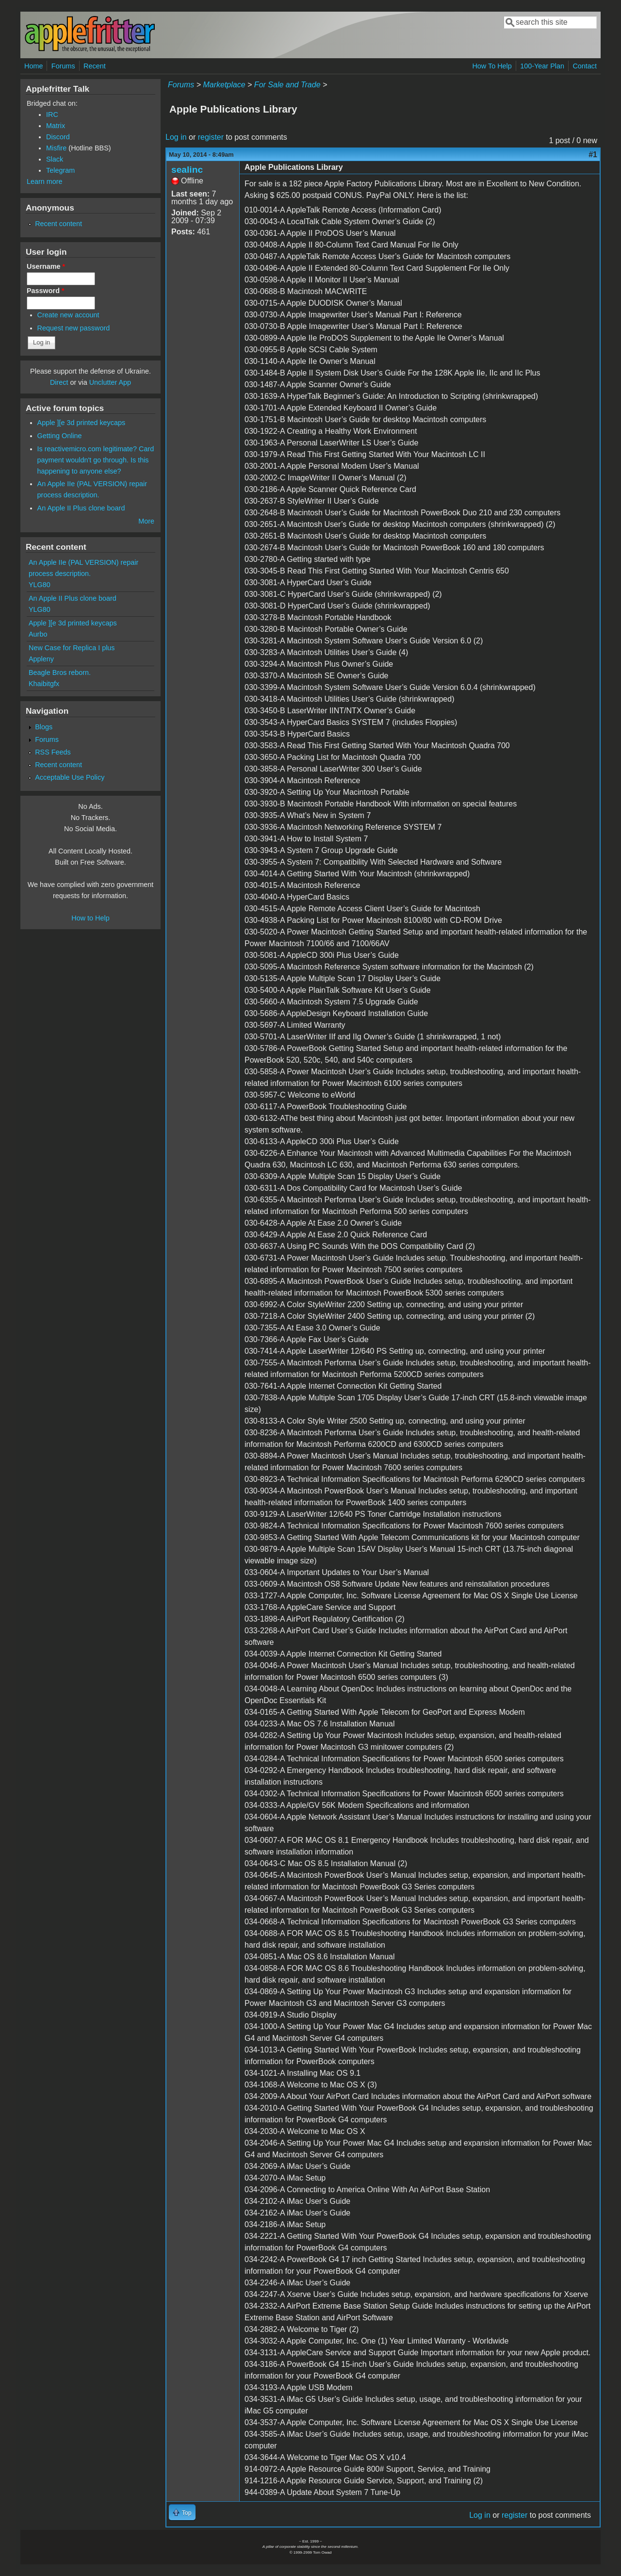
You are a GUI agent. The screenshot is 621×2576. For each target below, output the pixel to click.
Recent (94, 66)
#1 (592, 154)
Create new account (68, 315)
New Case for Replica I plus (72, 648)
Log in (176, 137)
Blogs (43, 727)
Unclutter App (110, 382)
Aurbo (38, 634)
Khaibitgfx (44, 684)
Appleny (41, 659)
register (211, 137)
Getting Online (59, 436)
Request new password (73, 328)
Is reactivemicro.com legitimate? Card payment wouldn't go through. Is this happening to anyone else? (95, 460)
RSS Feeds (53, 752)
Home (33, 66)
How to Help (90, 918)
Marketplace (224, 85)
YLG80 (39, 585)
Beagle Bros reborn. (60, 672)
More (146, 521)
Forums (63, 66)
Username (46, 266)
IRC (52, 114)
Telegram (60, 170)
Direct (59, 382)
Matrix (55, 126)
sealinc (187, 169)
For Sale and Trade (287, 85)
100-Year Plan (542, 66)
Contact (584, 66)
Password (46, 291)
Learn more (45, 181)
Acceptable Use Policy (69, 777)
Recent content (58, 224)
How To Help (491, 66)
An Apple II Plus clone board (81, 508)
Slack (54, 159)
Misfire (56, 148)
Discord (58, 137)
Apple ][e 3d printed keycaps (81, 423)
